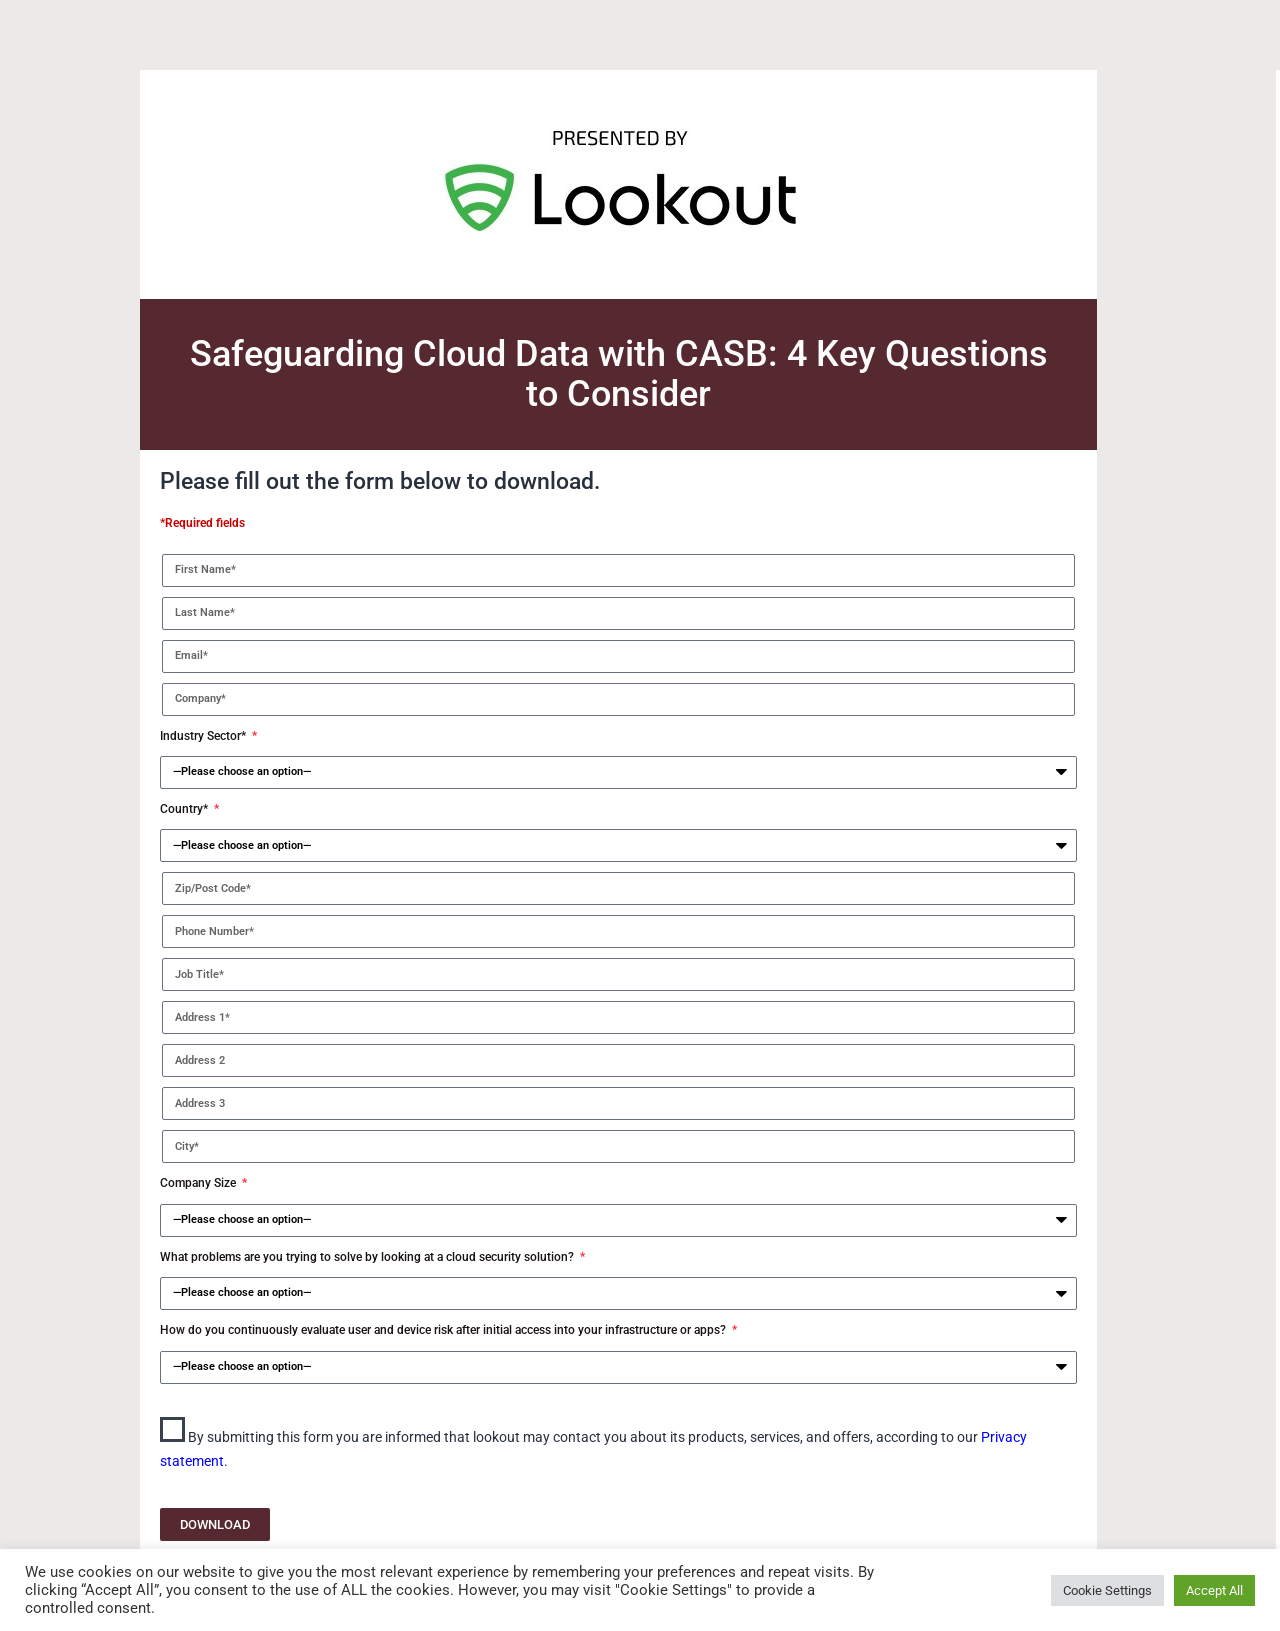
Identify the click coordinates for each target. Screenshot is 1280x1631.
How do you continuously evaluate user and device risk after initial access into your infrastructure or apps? (444, 1330)
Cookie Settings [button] (1107, 1590)
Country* (185, 809)
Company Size (199, 1183)
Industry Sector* (204, 736)
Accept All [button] (1214, 1590)
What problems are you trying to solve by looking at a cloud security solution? (368, 1257)
